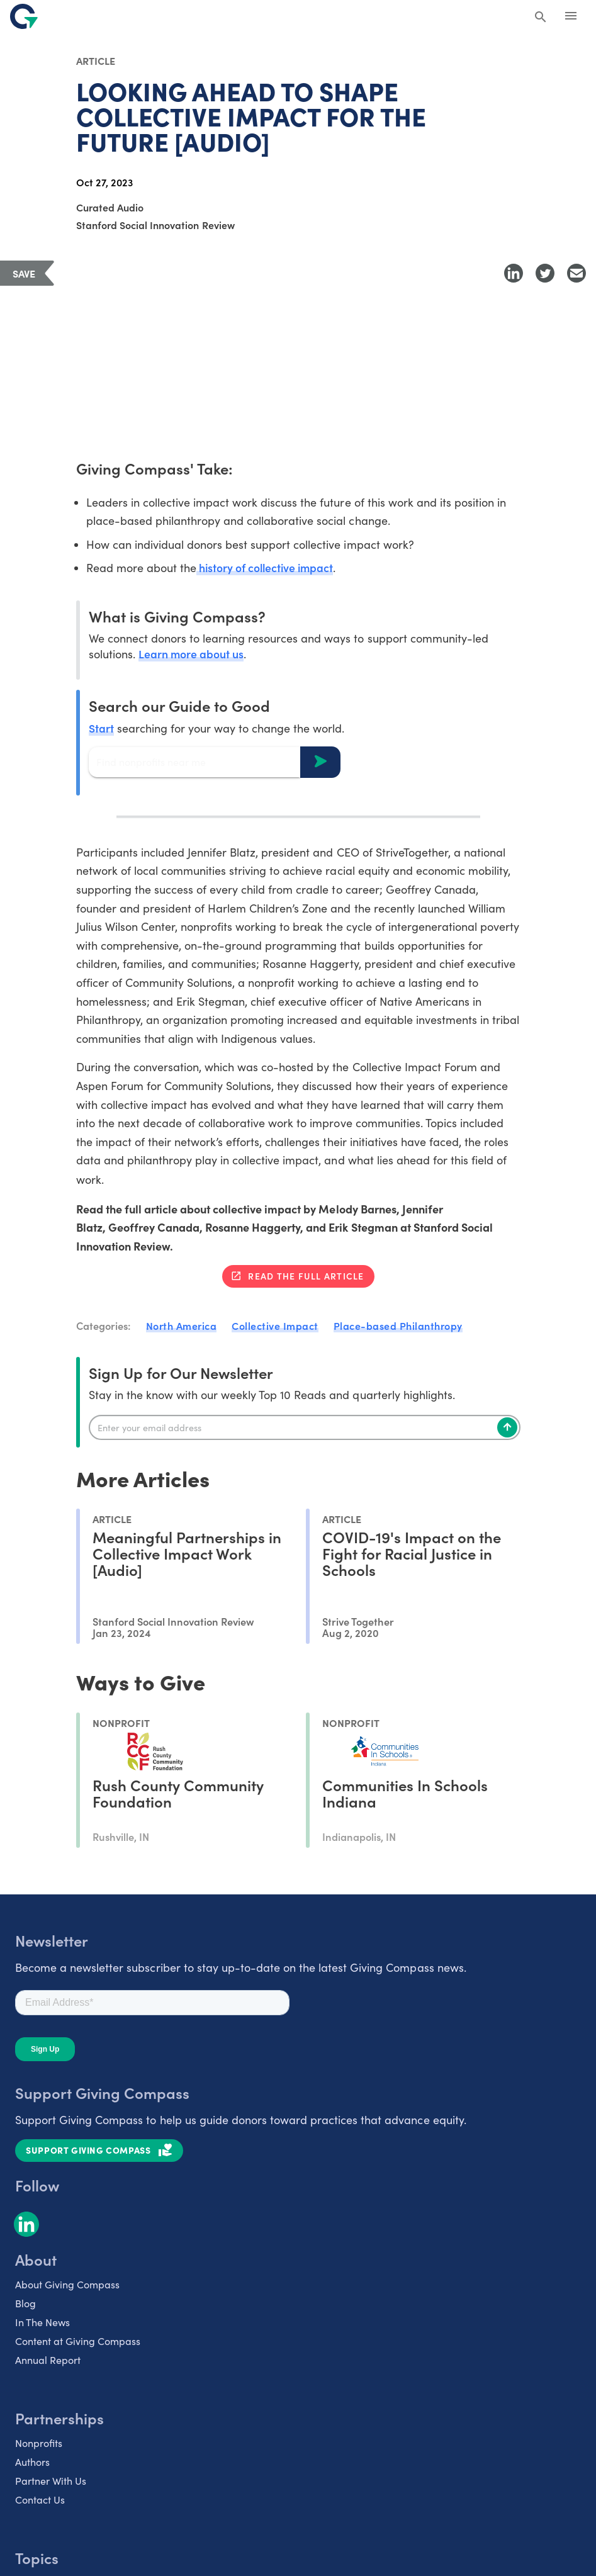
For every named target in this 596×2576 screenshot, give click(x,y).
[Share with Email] (576, 273)
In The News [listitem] (42, 2322)
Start (101, 728)
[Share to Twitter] (545, 273)
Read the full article (306, 1276)
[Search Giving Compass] (541, 18)
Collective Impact (275, 1326)
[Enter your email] (304, 1428)
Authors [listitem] (32, 2462)
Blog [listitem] (25, 2303)
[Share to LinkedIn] (513, 273)
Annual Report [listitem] (48, 2360)
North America (181, 1326)
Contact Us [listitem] (40, 2500)
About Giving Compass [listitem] (67, 2285)
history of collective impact (266, 568)
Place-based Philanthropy (398, 1326)
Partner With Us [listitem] (50, 2481)
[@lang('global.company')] (24, 16)
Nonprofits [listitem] (38, 2443)
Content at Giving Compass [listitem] (77, 2341)
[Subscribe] (507, 1428)
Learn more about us (191, 654)
